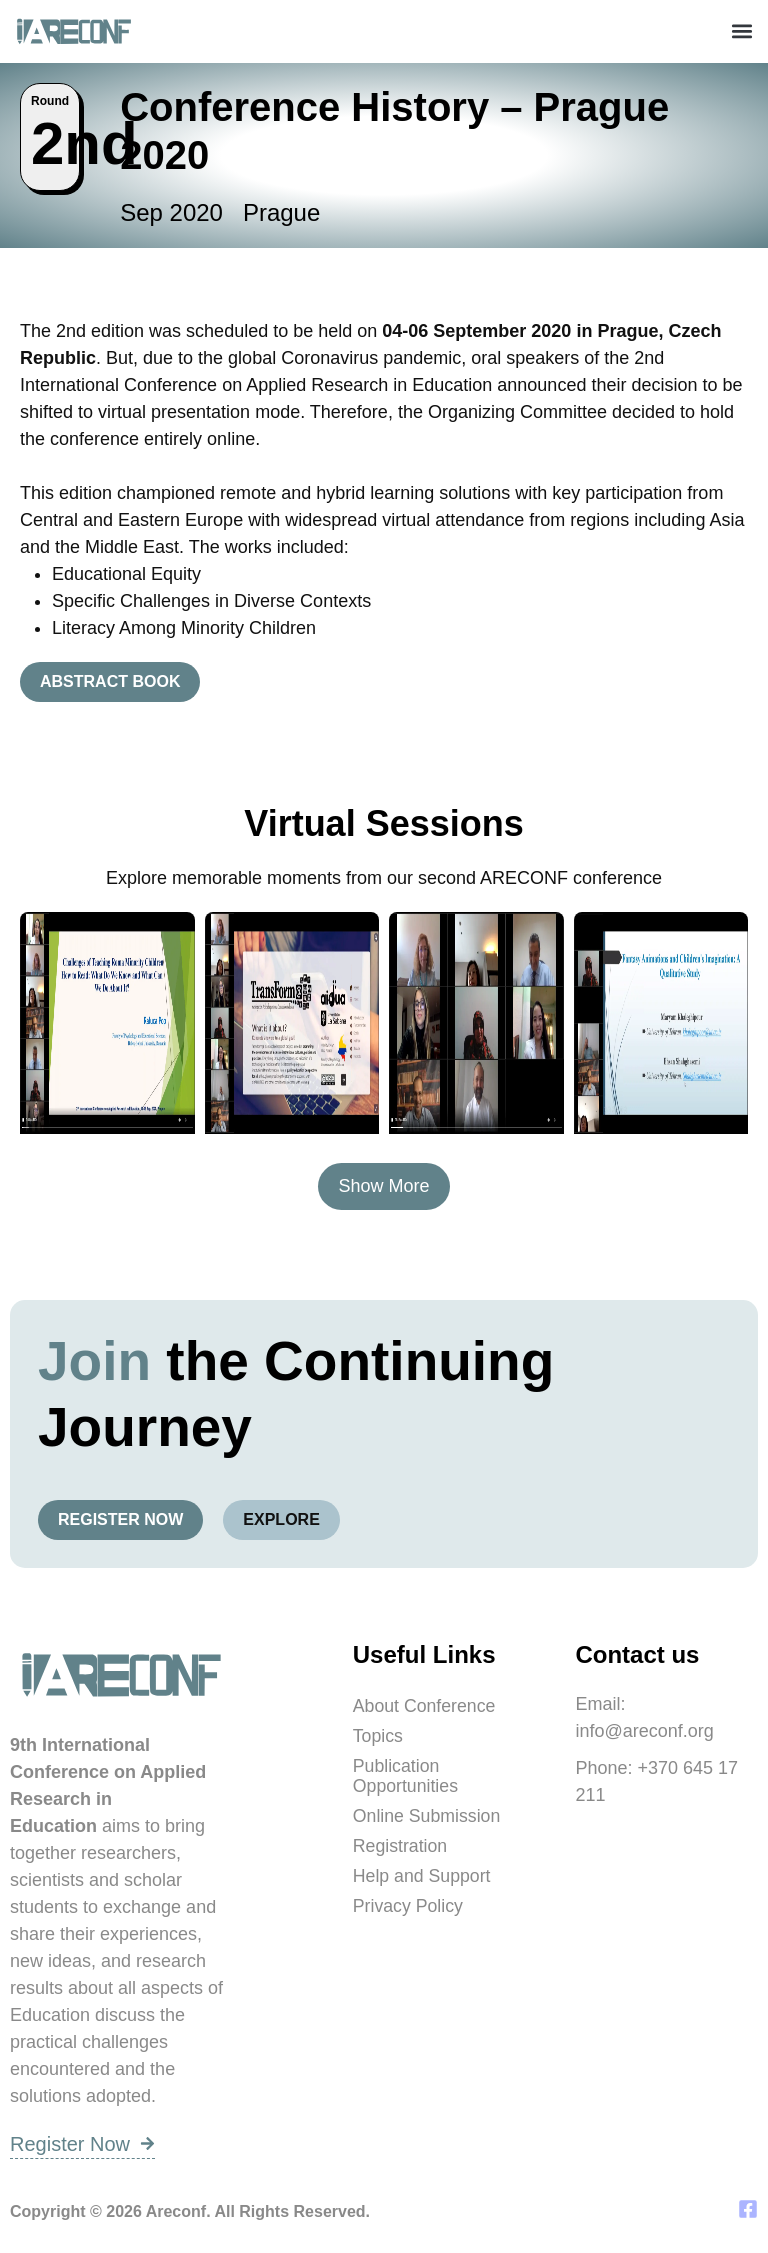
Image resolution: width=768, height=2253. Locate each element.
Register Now (120, 1519)
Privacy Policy (409, 1906)
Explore (281, 1519)
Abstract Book (110, 681)
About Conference (425, 1706)
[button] (741, 31)
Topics (378, 1736)
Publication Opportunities (406, 1776)
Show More (383, 1186)
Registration (401, 1846)
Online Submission (428, 1816)
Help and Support (423, 1876)
